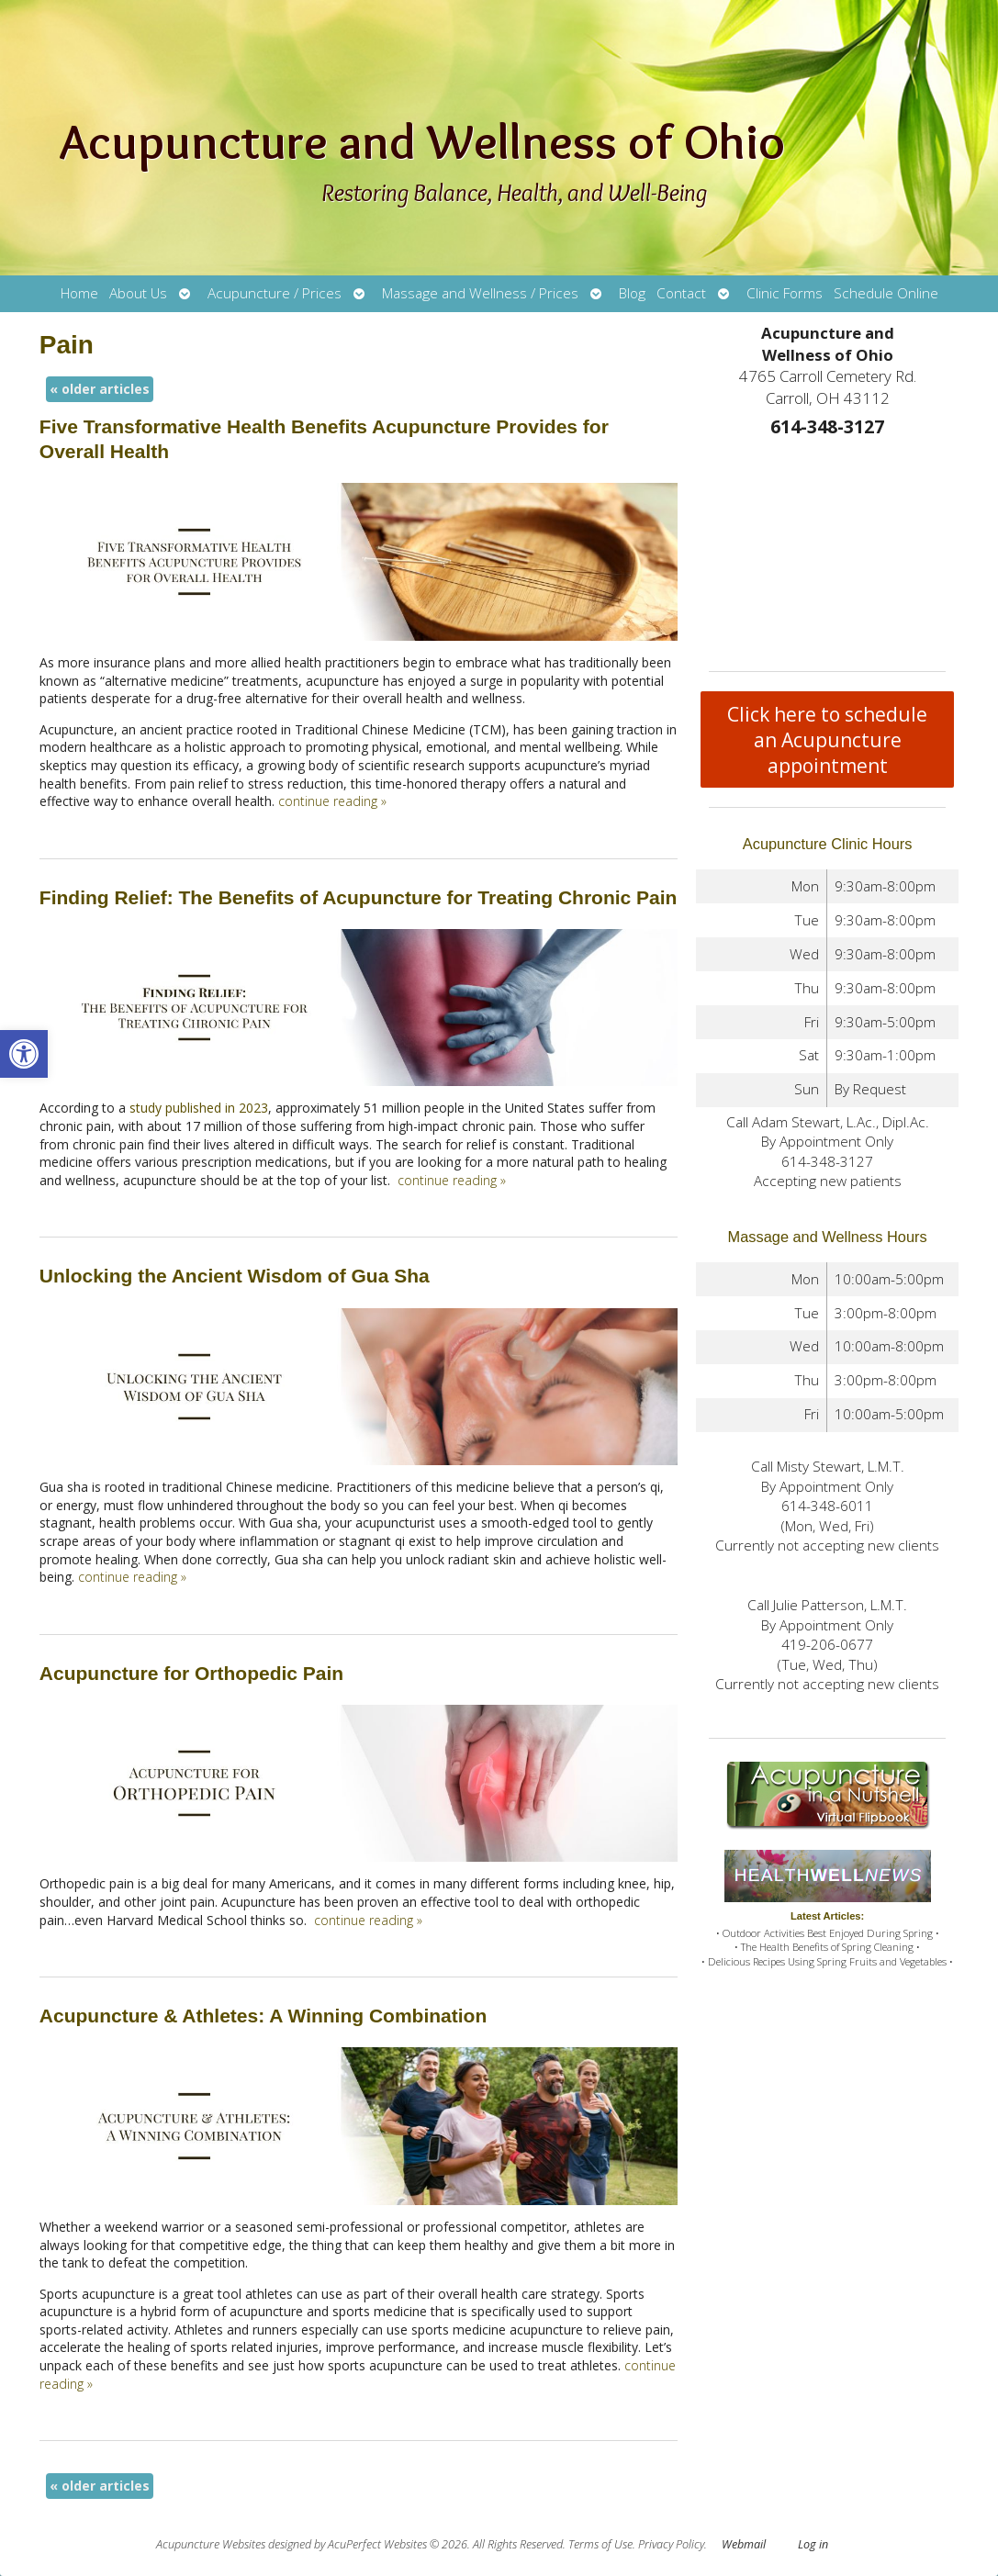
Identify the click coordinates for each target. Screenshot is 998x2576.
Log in (813, 2544)
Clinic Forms (784, 293)
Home (79, 293)
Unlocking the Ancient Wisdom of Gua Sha (234, 1275)
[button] (24, 1054)
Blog (632, 293)
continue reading (332, 801)
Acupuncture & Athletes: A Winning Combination (263, 2015)
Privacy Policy (671, 2544)
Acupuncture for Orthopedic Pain (191, 1673)
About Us (138, 293)
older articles (100, 389)
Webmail (744, 2544)
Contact (681, 293)
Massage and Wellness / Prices (480, 293)
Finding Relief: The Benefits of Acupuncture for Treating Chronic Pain (358, 897)
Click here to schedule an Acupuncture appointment (827, 739)
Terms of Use (600, 2544)
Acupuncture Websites (210, 2544)
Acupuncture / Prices (274, 293)
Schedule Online (886, 293)
